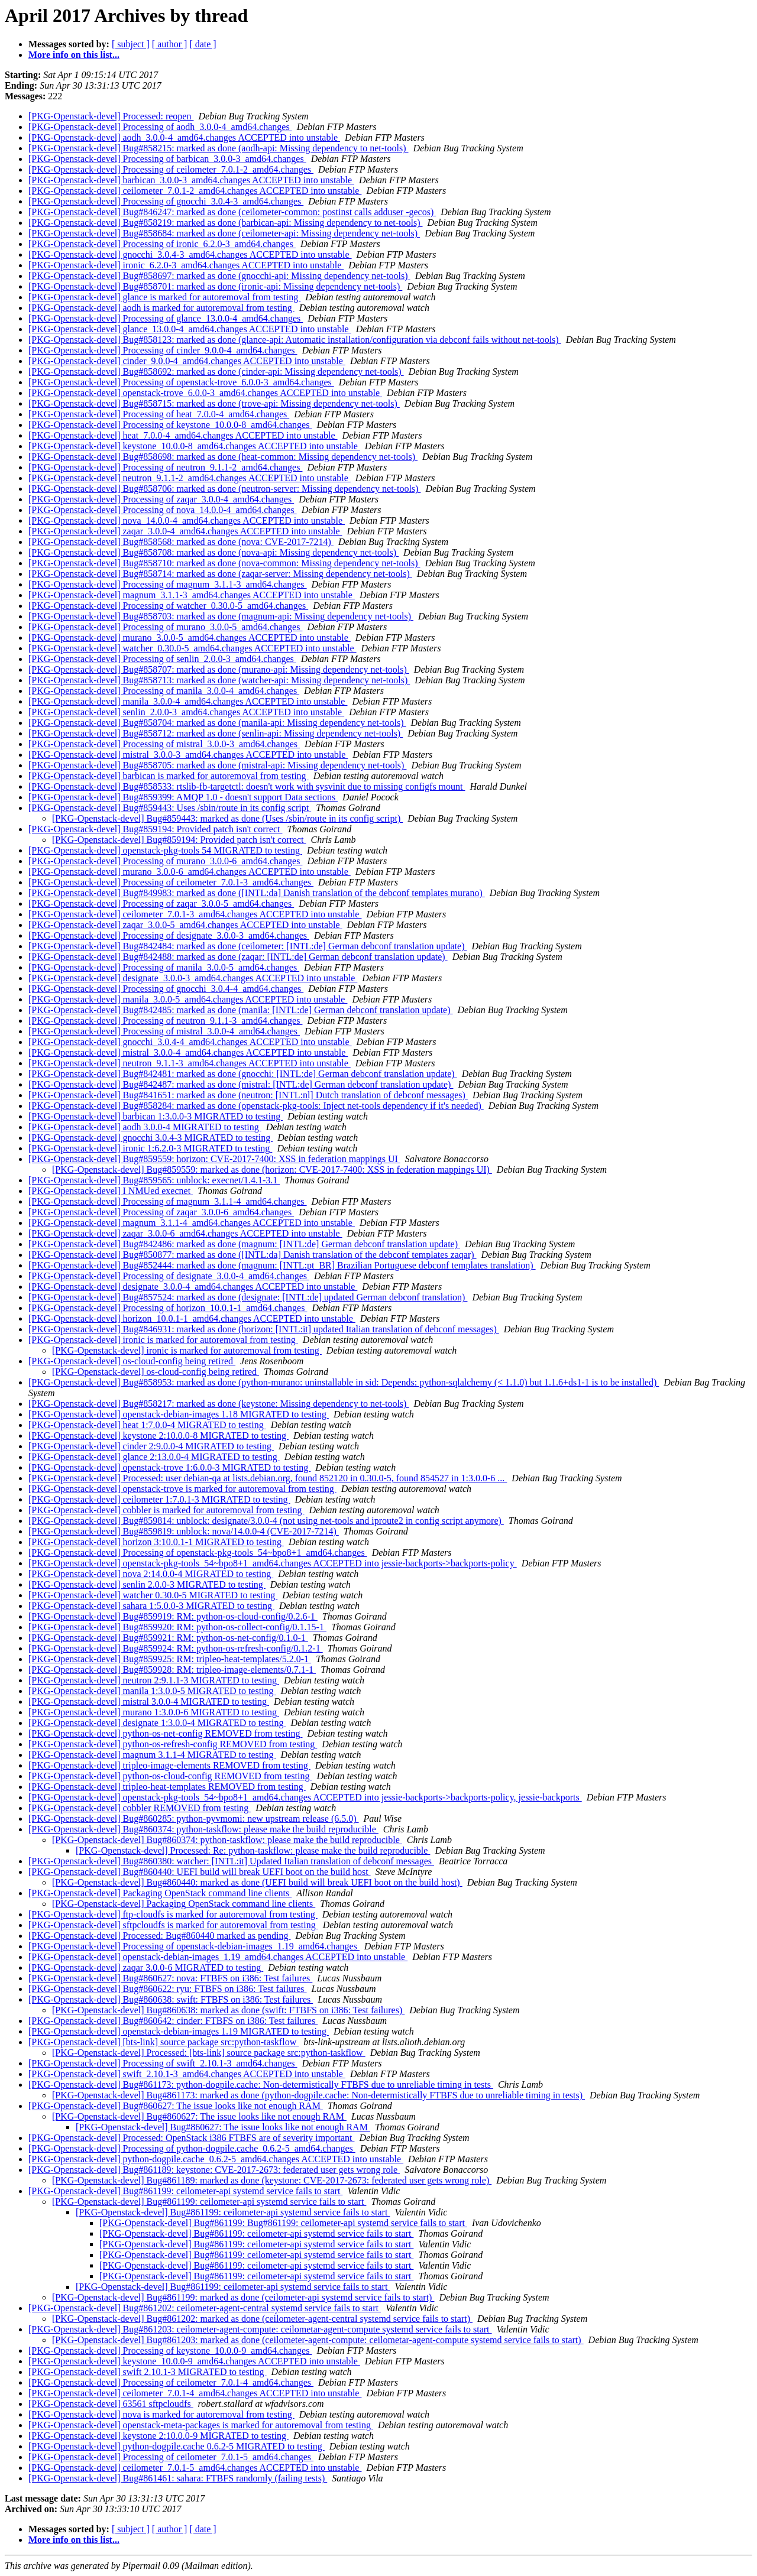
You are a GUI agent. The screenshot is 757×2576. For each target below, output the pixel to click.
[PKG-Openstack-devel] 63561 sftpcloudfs (110, 2404)
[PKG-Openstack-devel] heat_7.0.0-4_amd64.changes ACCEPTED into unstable (183, 435)
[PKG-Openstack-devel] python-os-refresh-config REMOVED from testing (172, 1744)
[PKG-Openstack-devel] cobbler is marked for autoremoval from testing (166, 1510)
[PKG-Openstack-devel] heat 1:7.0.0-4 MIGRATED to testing (147, 1425)
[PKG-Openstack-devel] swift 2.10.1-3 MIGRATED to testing (147, 2372)
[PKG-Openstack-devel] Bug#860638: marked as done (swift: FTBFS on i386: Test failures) (228, 2010)
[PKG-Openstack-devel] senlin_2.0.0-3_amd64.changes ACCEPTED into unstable (186, 712)
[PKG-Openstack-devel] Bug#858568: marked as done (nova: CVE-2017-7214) (181, 542)
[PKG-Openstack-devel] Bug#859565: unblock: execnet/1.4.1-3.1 (154, 1180)
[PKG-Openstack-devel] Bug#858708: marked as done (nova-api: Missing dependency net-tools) (213, 552)
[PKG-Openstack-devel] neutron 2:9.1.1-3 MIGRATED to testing (153, 1680)
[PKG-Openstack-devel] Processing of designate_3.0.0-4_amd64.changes (168, 1276)
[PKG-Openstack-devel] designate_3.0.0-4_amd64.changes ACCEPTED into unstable (192, 1286)
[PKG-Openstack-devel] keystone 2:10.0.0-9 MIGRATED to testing (158, 2436)
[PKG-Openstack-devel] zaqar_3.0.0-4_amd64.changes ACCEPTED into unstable (185, 531)
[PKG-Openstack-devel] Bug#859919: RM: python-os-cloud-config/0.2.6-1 (173, 1616)
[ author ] (169, 44)
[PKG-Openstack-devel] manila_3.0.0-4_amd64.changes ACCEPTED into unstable (187, 701)
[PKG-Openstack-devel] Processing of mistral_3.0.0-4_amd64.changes (164, 1031)
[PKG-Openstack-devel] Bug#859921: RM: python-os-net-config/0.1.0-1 (168, 1638)
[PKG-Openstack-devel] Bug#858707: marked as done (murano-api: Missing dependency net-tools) (218, 669)
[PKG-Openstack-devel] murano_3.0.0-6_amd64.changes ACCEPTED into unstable (189, 872)
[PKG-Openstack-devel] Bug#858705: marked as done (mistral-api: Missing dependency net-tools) (217, 765)
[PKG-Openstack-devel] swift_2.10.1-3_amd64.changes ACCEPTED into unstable (186, 2074)
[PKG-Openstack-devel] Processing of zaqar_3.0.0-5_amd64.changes (161, 903)
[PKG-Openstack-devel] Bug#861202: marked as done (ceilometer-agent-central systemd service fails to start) (262, 2319)
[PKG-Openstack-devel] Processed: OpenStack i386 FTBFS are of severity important (191, 2138)
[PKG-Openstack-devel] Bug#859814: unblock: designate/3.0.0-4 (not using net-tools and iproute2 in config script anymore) (266, 1521)
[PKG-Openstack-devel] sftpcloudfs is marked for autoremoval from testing (173, 1925)
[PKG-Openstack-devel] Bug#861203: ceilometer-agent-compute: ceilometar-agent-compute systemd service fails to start (260, 2329)
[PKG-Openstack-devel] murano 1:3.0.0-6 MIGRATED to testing (153, 1712)
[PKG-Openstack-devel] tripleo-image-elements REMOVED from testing (169, 1765)
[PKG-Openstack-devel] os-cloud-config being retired (131, 1361)
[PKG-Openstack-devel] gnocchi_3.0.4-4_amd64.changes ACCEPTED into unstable (190, 1042)
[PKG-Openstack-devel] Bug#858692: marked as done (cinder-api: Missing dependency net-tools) (216, 371)
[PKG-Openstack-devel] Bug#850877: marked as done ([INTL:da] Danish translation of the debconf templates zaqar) (252, 1255)
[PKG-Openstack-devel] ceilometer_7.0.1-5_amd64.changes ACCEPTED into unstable (194, 2468)
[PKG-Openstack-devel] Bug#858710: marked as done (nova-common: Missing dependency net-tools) (224, 563)
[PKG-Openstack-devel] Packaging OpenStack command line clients (160, 1893)
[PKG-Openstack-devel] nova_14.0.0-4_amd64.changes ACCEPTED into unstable (186, 520)
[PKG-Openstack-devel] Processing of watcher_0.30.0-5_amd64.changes (168, 606)
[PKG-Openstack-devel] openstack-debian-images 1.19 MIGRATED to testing (178, 2031)
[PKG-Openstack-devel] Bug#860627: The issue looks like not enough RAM (175, 2106)
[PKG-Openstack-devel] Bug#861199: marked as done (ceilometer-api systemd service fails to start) (243, 2297)
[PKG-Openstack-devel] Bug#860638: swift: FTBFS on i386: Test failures (170, 1999)
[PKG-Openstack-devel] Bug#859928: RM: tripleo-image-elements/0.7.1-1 (172, 1670)
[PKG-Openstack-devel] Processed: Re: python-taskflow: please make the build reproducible (253, 1850)
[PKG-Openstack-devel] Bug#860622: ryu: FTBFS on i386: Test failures (167, 1989)
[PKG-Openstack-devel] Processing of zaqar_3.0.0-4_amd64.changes (161, 499)
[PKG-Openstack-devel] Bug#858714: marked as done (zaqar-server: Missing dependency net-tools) (220, 574)
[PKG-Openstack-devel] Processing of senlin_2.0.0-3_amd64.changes (162, 659)
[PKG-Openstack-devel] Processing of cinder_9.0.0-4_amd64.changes (162, 350)
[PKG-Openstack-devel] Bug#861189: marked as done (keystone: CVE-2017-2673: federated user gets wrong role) (271, 2180)
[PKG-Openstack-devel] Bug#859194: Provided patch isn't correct (155, 829)
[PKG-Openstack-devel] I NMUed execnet (110, 1191)
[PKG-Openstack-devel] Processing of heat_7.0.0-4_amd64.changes (158, 414)
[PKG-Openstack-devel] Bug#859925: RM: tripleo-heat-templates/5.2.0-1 (169, 1659)
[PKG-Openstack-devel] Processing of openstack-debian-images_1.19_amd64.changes (194, 1946)
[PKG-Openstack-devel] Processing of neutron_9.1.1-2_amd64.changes (165, 467)
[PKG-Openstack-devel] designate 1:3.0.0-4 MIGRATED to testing (157, 1723)
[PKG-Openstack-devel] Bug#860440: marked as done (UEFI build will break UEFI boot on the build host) (257, 1882)
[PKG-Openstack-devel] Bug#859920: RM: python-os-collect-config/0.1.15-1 (177, 1627)
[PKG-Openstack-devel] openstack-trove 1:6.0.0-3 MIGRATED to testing (169, 1467)
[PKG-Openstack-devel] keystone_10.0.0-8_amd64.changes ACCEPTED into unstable (194, 446)
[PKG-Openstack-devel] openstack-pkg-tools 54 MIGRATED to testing (165, 850)
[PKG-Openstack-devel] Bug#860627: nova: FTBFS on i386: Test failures (170, 1978)
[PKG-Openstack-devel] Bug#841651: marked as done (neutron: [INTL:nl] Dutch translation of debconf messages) (248, 1095)
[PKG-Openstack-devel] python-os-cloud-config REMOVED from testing (170, 1776)
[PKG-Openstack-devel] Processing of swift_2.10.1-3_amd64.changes (162, 2063)
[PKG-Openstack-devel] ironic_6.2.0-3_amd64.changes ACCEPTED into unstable (186, 265)
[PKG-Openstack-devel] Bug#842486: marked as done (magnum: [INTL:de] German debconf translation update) (244, 1244)
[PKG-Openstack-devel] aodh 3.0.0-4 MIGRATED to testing (144, 1127)
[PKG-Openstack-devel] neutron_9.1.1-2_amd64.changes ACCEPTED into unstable (189, 478)
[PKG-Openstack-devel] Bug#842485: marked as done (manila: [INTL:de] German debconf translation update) (240, 1010)
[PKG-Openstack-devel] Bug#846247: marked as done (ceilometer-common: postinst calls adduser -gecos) (232, 212)
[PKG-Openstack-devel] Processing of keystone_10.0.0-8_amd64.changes (170, 425)
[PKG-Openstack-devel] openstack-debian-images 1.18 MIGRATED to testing (178, 1414)
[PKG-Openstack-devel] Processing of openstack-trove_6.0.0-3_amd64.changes (181, 382)
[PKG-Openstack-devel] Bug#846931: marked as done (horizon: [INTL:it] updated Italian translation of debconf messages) (263, 1329)
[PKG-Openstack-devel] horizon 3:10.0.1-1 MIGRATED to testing (156, 1542)
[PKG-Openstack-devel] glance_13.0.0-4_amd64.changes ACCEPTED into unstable (189, 329)
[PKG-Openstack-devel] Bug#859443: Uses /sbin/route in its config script (169, 808)
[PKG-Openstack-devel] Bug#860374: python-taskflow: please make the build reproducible (203, 1829)
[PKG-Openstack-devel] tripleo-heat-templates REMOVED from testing (167, 1787)
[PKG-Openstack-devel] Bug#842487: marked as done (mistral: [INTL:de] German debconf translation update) (240, 1084)
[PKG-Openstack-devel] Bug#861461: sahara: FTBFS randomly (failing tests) (177, 2478)
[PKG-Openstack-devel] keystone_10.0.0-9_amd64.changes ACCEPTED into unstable (194, 2361)
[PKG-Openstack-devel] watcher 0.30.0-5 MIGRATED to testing (152, 1595)
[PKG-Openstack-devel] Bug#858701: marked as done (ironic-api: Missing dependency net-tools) (215, 286)
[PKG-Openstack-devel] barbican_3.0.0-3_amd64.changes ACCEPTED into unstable (191, 180)
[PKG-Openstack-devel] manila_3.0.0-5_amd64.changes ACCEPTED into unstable (187, 999)
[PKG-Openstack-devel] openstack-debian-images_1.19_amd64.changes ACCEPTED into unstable (217, 1957)
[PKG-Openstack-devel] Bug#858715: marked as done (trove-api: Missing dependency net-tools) (214, 403)
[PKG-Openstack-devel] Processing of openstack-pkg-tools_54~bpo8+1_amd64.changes (197, 1552)
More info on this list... (73, 55)
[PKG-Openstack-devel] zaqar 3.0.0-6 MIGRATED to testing (145, 1967)
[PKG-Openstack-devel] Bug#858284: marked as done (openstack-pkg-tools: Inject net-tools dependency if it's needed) (256, 1106)
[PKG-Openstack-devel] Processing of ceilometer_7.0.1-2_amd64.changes (170, 169)
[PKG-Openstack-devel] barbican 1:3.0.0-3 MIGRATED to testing (155, 1116)
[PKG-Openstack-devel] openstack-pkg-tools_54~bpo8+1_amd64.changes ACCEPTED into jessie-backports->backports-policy (272, 1563)
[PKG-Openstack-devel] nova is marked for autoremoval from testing (161, 2414)
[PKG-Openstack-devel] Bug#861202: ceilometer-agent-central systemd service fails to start (204, 2308)
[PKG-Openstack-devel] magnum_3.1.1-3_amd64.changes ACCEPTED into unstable (191, 595)
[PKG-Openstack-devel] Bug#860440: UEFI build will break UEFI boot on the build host (199, 1872)
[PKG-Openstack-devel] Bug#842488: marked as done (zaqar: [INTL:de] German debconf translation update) (238, 957)
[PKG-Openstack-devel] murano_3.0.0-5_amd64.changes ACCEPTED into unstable (189, 637)
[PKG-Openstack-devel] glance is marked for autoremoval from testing (164, 297)
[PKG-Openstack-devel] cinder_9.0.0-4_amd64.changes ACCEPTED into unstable (186, 361)
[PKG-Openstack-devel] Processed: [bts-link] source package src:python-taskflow (208, 2053)
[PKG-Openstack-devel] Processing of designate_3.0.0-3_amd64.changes (168, 935)
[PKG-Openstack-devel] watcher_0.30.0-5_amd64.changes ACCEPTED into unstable (192, 648)
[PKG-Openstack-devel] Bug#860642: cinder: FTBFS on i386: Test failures (173, 2021)
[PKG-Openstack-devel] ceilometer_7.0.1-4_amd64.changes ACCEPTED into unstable (194, 2393)
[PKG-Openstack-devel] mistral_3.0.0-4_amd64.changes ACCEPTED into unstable (188, 1052)
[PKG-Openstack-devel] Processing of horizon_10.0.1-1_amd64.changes (167, 1308)
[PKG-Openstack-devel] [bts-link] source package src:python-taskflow (163, 2042)
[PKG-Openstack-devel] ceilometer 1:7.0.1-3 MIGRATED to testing (159, 1499)
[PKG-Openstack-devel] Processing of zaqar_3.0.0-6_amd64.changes (161, 1212)
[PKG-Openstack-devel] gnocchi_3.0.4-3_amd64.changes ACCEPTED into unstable (190, 254)
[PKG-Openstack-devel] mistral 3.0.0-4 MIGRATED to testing (148, 1701)
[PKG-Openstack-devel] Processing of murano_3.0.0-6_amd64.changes (165, 861)
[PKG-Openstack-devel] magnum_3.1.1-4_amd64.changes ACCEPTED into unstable (191, 1223)
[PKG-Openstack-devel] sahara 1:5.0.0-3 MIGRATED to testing (151, 1606)
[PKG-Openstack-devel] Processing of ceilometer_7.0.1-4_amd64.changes (170, 2382)
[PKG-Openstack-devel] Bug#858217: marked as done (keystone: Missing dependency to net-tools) (218, 1404)
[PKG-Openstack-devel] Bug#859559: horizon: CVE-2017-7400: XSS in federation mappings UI (214, 1159)
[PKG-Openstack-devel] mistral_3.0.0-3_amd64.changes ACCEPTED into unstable (188, 755)
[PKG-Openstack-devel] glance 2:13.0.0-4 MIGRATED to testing (154, 1457)
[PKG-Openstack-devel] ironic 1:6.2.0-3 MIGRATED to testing (150, 1148)
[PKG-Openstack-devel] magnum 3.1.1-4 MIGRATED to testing (152, 1755)
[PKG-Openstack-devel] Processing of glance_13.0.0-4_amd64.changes (165, 318)
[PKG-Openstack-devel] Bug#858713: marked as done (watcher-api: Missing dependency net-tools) (219, 680)
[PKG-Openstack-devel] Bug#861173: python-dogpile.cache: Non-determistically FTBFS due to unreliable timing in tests (260, 2084)
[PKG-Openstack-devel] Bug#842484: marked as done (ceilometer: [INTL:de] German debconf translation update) (247, 946)
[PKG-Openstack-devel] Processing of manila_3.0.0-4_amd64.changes (163, 691)
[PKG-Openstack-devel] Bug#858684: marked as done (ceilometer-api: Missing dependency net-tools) (224, 233)
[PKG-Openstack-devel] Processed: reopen (110, 116)
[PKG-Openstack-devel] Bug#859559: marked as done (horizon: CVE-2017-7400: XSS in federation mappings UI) (272, 1169)
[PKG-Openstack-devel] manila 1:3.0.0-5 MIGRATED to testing (152, 1691)
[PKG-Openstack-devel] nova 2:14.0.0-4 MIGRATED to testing (150, 1574)
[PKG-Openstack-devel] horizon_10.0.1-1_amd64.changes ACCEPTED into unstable (191, 1318)
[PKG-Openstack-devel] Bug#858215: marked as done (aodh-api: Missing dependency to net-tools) (218, 148)
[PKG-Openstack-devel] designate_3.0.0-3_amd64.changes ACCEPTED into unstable (192, 978)
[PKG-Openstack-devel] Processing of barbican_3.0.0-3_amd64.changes (167, 159)
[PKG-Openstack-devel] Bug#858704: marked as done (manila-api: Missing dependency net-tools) (217, 723)
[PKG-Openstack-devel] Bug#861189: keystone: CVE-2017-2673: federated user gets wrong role (214, 2170)
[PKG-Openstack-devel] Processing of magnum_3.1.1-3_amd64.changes (167, 584)
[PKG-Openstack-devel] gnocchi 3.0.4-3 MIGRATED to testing (150, 1138)
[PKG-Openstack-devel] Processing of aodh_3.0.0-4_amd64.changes (160, 127)
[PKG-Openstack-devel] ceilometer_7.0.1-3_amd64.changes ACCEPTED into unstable (194, 914)
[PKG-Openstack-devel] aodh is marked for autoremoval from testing (161, 308)
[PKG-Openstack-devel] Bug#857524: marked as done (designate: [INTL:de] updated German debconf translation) (247, 1297)
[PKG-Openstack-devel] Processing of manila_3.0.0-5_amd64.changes (163, 967)
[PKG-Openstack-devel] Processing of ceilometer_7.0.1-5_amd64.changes (170, 2457)
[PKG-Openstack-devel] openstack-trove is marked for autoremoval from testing (182, 1489)
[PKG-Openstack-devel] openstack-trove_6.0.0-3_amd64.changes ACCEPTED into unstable (205, 393)
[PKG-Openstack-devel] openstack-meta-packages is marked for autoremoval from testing (200, 2425)
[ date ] (202, 44)
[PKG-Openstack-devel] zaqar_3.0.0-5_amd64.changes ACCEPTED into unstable (185, 925)
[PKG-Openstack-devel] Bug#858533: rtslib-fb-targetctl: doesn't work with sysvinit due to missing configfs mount (246, 786)
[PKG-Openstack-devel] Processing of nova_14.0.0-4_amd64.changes (162, 510)
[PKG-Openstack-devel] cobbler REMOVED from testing (139, 1808)
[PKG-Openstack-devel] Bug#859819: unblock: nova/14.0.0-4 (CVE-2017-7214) (183, 1531)
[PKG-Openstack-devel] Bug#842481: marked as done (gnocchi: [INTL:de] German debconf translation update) (242, 1074)
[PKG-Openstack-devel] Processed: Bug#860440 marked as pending (159, 1936)
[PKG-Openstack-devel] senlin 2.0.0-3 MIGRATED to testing (147, 1584)
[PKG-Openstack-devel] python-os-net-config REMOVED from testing (165, 1733)
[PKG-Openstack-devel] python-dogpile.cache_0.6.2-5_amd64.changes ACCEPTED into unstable (215, 2159)
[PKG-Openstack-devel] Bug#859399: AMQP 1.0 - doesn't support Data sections (183, 797)
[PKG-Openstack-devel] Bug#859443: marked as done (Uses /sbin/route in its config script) (227, 818)
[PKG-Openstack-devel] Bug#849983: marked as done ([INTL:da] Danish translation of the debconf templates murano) (256, 893)
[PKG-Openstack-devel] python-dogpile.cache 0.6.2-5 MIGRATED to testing (176, 2446)
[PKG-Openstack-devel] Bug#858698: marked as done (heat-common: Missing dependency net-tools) (223, 457)
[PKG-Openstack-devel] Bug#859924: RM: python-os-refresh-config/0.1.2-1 (175, 1648)
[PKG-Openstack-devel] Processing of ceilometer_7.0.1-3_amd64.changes (170, 882)
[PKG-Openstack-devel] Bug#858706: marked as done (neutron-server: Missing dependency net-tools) (224, 489)
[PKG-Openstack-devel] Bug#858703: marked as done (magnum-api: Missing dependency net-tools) (220, 616)
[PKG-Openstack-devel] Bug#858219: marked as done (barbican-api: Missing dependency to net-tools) (225, 223)
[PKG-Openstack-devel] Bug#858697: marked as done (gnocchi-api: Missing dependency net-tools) (219, 276)
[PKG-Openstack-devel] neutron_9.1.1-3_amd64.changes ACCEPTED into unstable (189, 1063)
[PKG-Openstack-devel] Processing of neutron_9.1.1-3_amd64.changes (165, 1021)
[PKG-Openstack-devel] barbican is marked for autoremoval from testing (168, 776)
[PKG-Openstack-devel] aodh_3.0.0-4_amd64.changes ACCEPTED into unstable (184, 137)
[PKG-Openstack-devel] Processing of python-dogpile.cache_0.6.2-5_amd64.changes (191, 2148)
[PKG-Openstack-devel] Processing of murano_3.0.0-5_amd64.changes (165, 627)
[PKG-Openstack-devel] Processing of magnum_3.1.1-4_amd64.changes (167, 1201)
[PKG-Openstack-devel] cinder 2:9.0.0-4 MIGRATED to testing (151, 1446)
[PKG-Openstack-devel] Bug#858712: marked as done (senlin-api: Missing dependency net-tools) (215, 733)
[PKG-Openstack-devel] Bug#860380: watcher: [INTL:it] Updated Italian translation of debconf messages (231, 1861)
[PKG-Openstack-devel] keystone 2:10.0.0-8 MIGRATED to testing (158, 1435)
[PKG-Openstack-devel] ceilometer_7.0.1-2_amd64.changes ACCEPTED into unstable (194, 191)
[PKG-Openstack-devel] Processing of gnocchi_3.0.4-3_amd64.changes (165, 201)
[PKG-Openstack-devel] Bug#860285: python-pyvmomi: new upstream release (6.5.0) (193, 1818)
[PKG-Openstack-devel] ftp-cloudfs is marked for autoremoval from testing (173, 1914)
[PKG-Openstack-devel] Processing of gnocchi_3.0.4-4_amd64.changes (165, 989)
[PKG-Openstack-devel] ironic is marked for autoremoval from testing (163, 1340)
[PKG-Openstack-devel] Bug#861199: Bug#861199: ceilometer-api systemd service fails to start (283, 2223)
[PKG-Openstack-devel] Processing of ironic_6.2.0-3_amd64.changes (162, 244)
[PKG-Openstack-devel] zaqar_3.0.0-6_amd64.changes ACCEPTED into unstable (185, 1233)
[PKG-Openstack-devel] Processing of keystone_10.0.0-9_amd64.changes (170, 2350)
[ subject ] (131, 44)
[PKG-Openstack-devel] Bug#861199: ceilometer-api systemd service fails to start (185, 2191)
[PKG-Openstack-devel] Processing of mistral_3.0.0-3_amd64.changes (164, 744)
